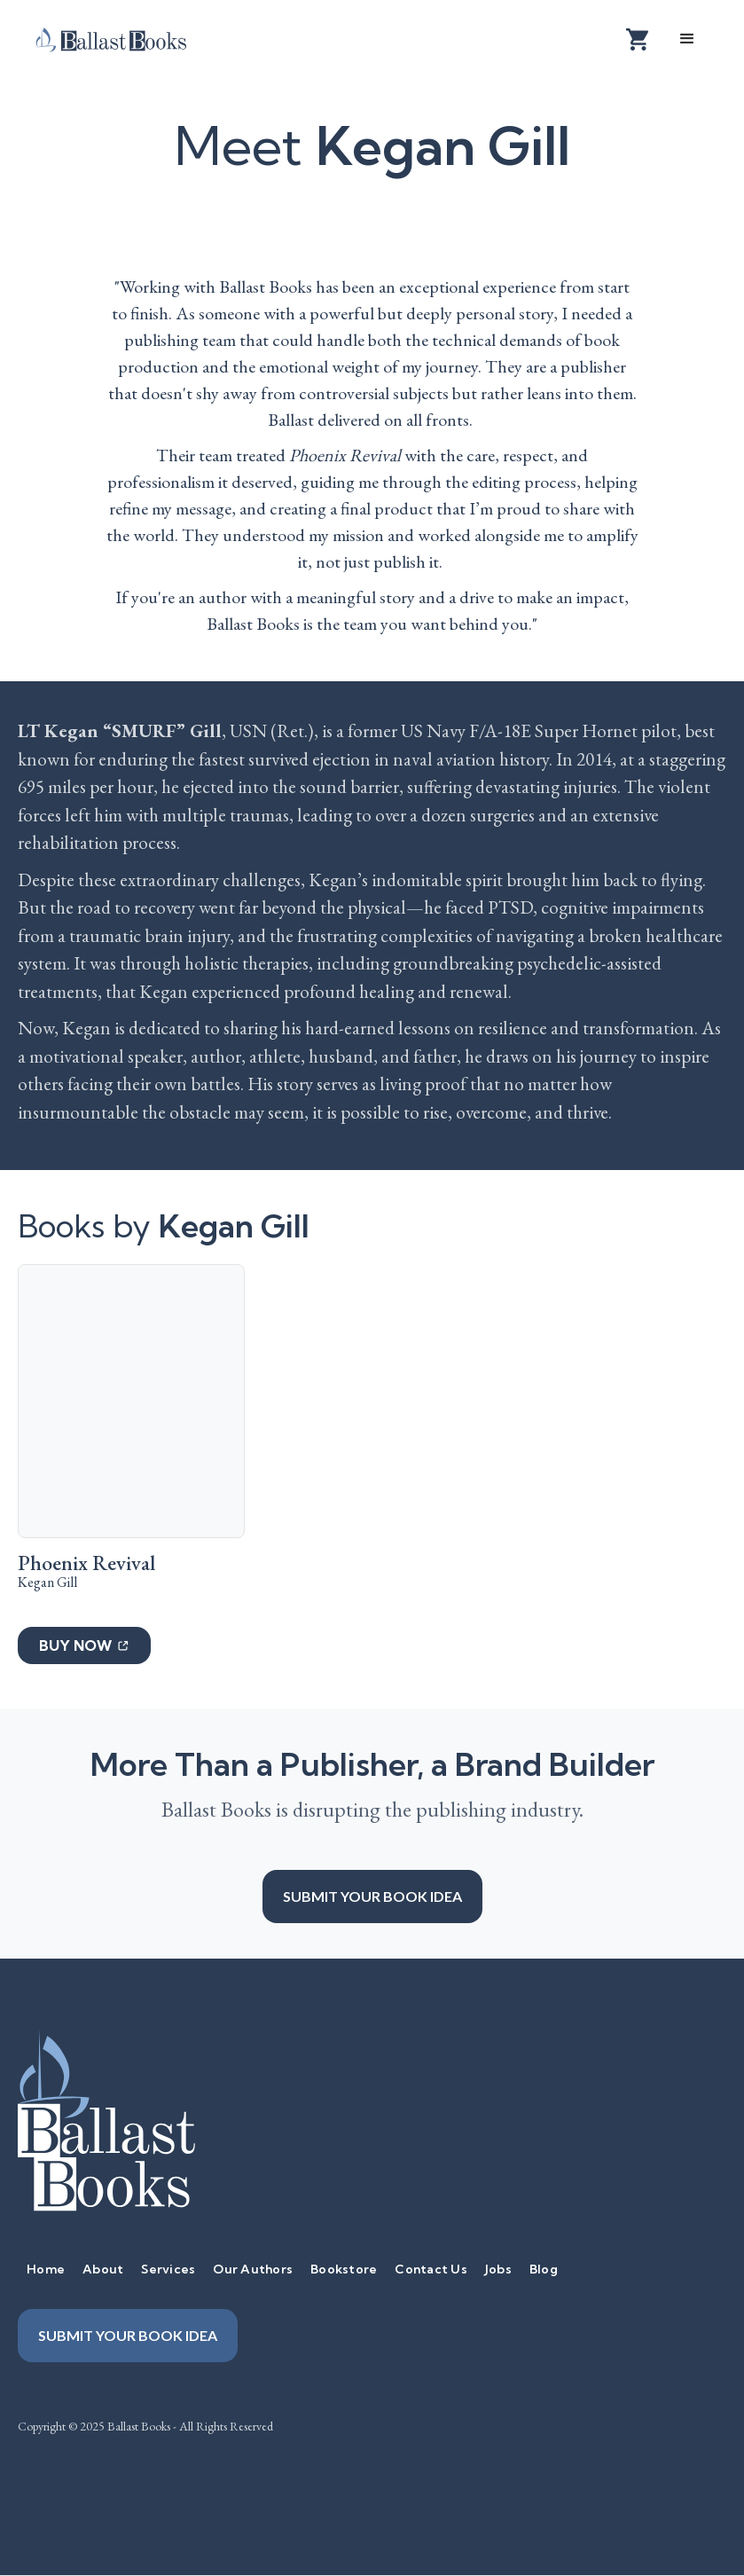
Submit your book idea (372, 1896)
